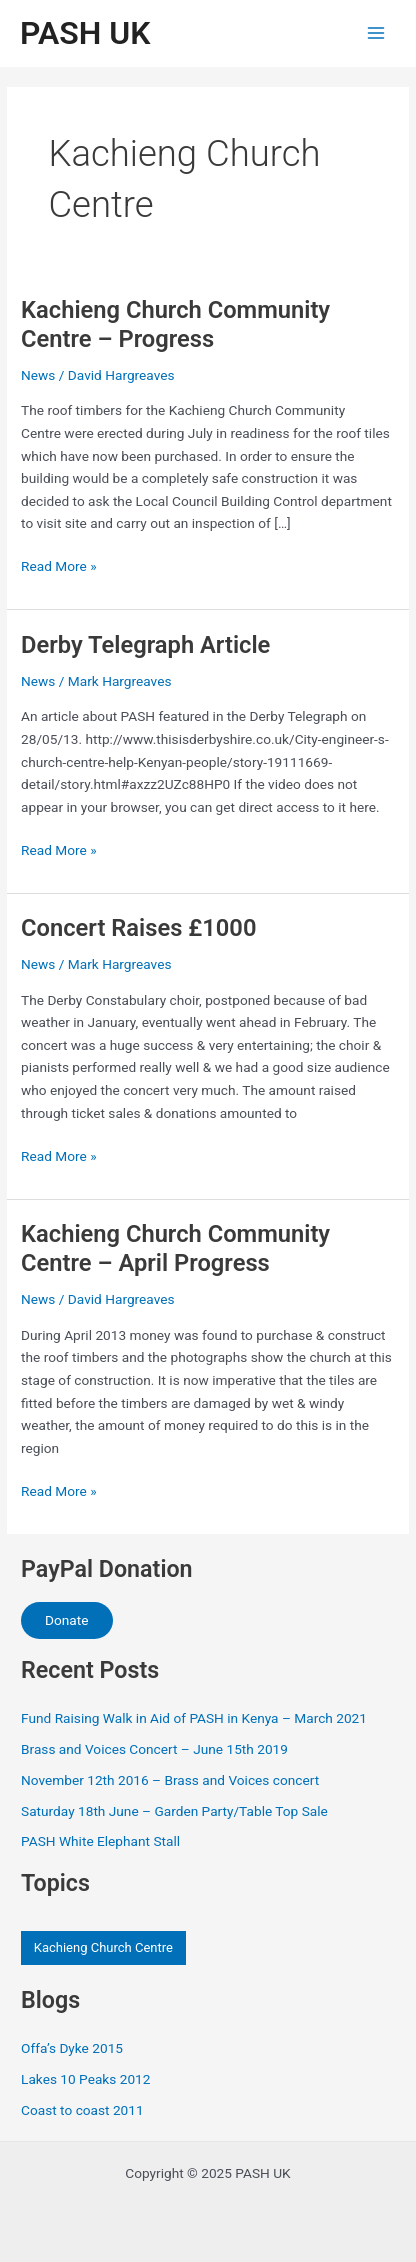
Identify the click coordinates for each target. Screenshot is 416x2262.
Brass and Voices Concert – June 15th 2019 (154, 1749)
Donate (66, 1620)
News (38, 375)
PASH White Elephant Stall (100, 1841)
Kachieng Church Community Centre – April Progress (175, 1248)
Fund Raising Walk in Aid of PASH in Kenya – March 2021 (194, 1718)
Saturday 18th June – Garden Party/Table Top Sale (174, 1811)
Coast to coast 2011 (82, 2110)
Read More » (59, 566)
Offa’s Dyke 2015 (72, 2048)
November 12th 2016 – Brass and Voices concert (170, 1780)
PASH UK (85, 33)
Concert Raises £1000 (138, 928)
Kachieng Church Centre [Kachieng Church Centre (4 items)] (103, 1947)
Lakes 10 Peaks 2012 (85, 2079)
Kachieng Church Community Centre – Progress (175, 324)
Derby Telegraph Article (145, 645)
